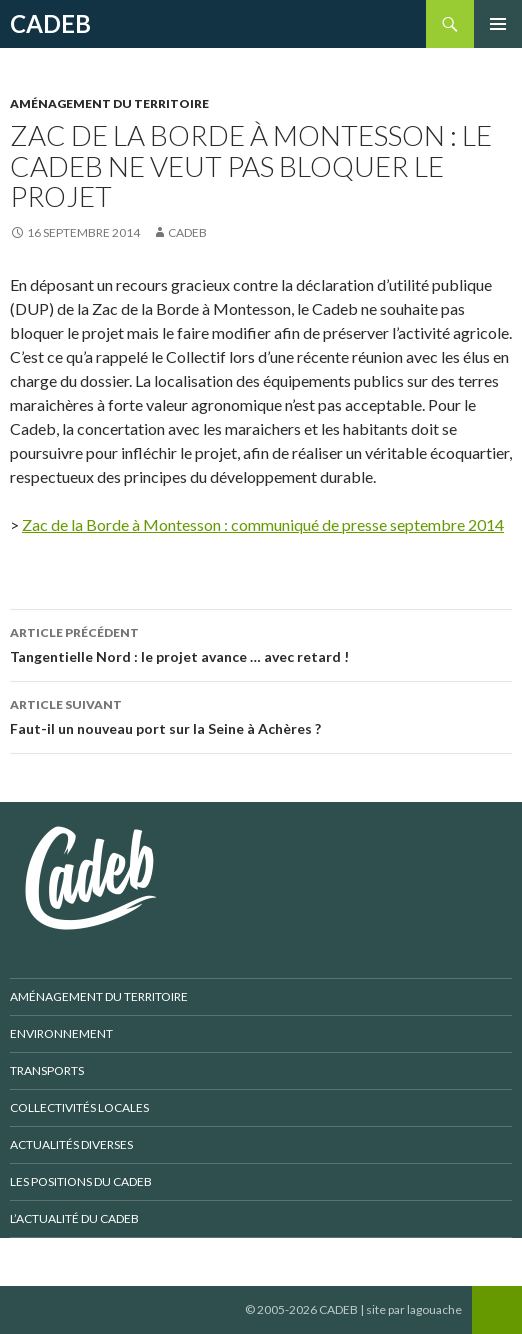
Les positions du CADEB (81, 1181)
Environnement (61, 1033)
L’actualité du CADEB (74, 1218)
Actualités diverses (71, 1144)
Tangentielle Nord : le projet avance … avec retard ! (261, 643)
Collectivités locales (79, 1107)
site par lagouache (414, 1309)
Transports (47, 1070)
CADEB (50, 23)
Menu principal (498, 24)
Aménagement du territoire (109, 103)
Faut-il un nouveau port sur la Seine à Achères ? (261, 715)
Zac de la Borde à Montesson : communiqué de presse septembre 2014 (263, 524)
